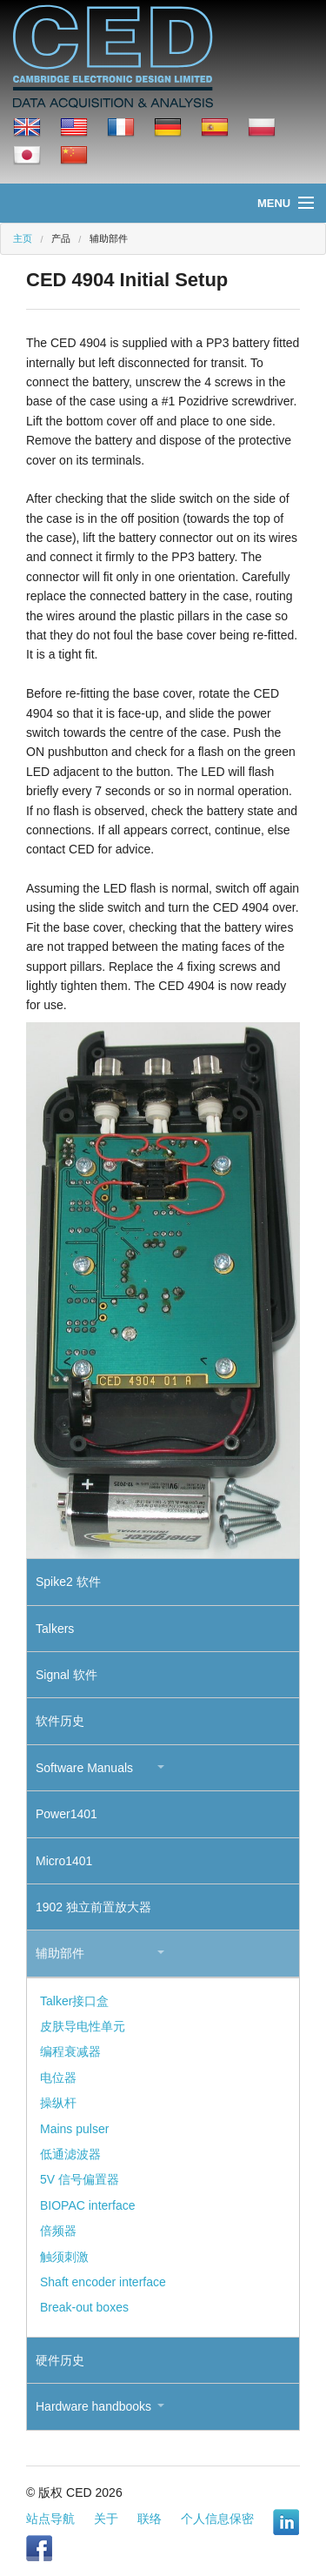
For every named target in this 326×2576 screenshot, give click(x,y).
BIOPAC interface (87, 2205)
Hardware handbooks (93, 2406)
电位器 (58, 2077)
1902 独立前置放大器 (93, 1907)
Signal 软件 (66, 1675)
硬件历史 (60, 2360)
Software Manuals (84, 1768)
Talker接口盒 (74, 2001)
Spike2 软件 (68, 1582)
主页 (22, 238)
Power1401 (66, 1814)
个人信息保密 (217, 2519)
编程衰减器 (70, 2051)
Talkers (55, 1629)
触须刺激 (64, 2257)
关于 (106, 2519)
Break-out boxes (84, 2307)
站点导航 (50, 2519)
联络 (149, 2519)
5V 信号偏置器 (79, 2179)
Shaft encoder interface (103, 2282)
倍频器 (58, 2231)
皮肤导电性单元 (82, 2026)
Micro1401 (64, 1861)
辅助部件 (60, 1953)
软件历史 (60, 1721)
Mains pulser (74, 2129)
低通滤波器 (70, 2154)
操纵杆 (58, 2103)
